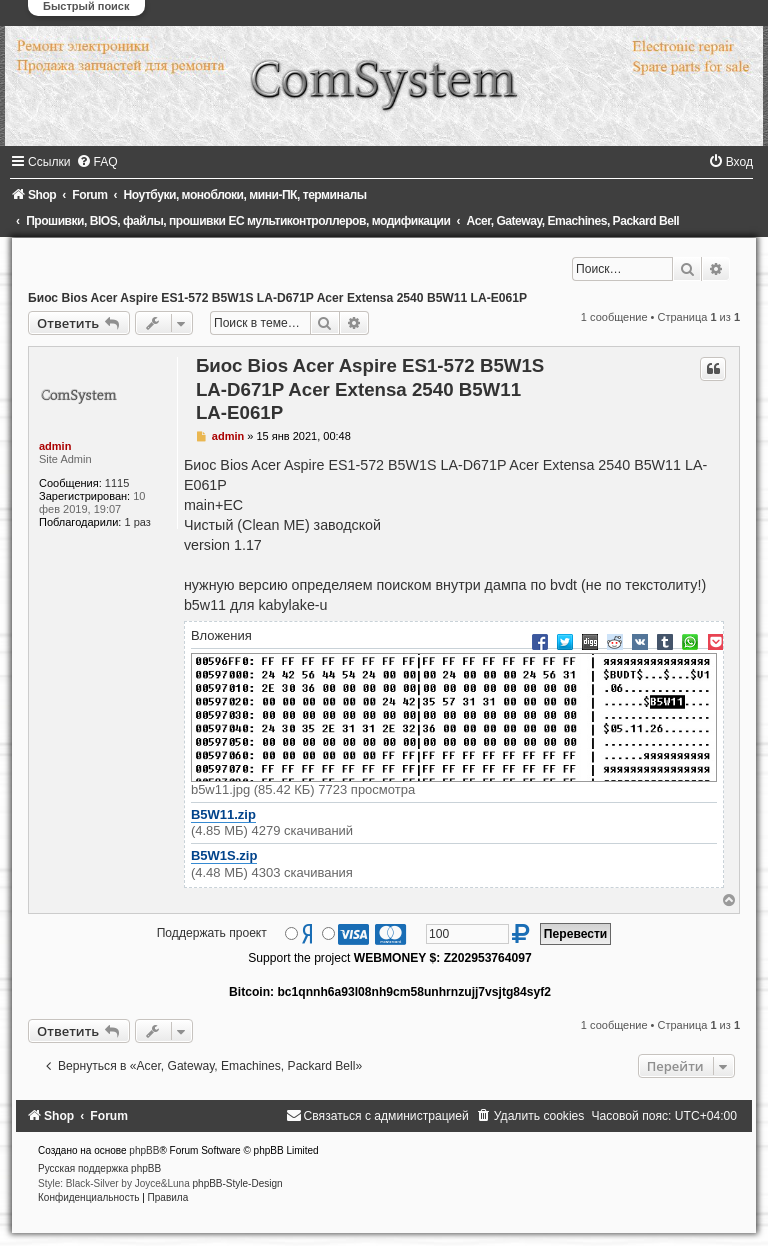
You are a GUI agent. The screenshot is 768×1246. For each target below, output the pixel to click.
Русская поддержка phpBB (99, 1168)
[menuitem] (97, 162)
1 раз (138, 522)
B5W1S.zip (224, 855)
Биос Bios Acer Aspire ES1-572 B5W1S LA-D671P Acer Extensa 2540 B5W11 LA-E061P (277, 298)
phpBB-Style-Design (238, 1183)
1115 (117, 483)
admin (55, 446)
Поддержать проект (212, 933)
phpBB (144, 1150)
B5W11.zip (223, 814)
